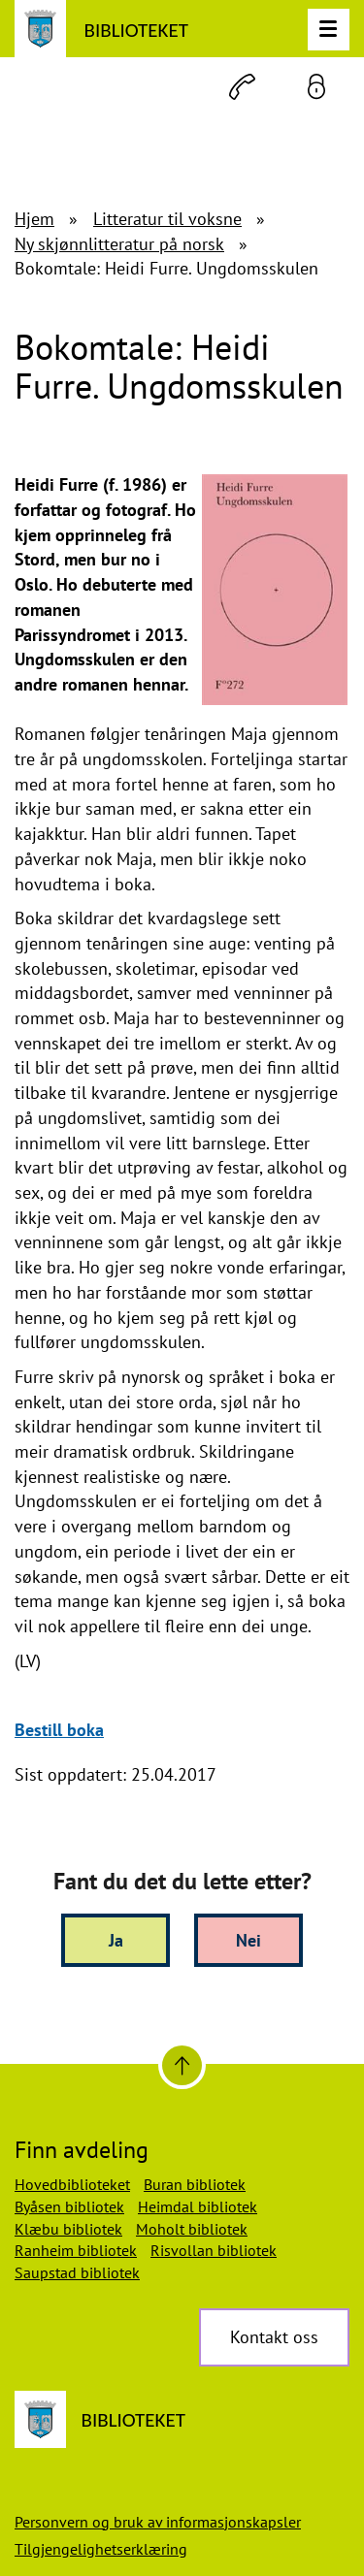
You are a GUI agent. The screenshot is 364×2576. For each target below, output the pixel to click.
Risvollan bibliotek (213, 2250)
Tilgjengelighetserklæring (101, 2549)
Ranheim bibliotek (76, 2250)
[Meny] (328, 29)
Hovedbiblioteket (72, 2184)
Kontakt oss (274, 2337)
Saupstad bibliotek (77, 2272)
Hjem (34, 219)
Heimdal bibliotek (197, 2206)
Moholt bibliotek (192, 2228)
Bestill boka (59, 1730)
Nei (248, 1940)
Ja (116, 1940)
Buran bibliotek (195, 2184)
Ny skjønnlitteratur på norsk (119, 244)
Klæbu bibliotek (68, 2228)
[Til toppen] (182, 2065)
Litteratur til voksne (167, 219)
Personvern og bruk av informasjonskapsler (158, 2521)
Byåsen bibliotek (69, 2206)
